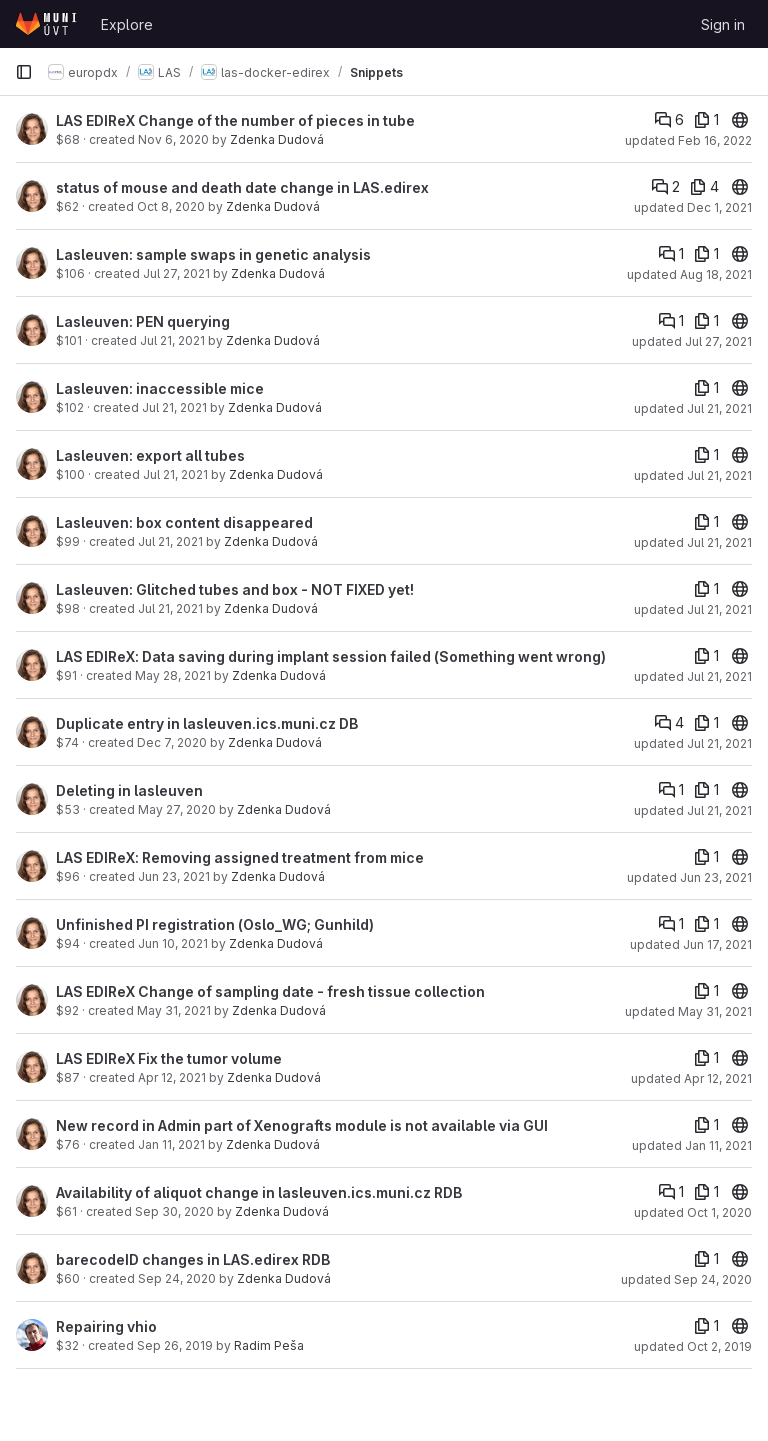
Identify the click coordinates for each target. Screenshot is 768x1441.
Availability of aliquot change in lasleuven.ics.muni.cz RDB (259, 1192)
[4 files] (704, 187)
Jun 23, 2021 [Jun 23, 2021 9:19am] (174, 876)
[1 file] (706, 120)
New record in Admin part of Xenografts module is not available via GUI (302, 1125)
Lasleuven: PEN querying (143, 321)
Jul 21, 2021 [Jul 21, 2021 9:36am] (175, 474)
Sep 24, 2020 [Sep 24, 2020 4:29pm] (177, 1278)
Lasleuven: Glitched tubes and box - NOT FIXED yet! (235, 589)
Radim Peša (269, 1345)
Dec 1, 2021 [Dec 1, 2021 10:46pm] (719, 207)
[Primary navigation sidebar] (24, 72)
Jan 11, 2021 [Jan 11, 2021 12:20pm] (171, 1144)
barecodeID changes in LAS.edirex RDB (193, 1259)
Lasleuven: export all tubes (150, 455)
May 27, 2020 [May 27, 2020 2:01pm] (177, 809)
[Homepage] (48, 24)
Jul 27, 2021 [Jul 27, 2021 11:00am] (176, 273)
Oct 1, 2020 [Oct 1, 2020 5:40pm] (719, 1212)
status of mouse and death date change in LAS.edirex (242, 187)
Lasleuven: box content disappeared (184, 522)
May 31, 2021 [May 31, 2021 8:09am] (174, 1010)
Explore (127, 24)
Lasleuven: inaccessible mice (160, 388)
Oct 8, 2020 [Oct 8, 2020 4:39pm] (171, 206)
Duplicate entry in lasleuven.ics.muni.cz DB (207, 723)
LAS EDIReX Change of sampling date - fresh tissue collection (270, 991)
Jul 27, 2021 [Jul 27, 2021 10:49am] (718, 341)
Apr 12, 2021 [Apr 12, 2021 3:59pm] (172, 1077)
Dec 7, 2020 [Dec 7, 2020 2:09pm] (172, 742)
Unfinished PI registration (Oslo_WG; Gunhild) (215, 924)
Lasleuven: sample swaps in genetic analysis (213, 254)
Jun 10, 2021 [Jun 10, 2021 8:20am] (173, 943)
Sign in (723, 24)
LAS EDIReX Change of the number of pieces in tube (235, 120)
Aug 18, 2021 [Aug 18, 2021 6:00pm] (716, 274)
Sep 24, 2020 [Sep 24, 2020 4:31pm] (713, 1279)
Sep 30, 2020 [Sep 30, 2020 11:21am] (174, 1211)
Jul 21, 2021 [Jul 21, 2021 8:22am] (719, 743)
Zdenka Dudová (277, 139)
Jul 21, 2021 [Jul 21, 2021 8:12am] (719, 810)
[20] (740, 120)
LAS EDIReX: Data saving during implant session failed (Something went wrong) (331, 656)
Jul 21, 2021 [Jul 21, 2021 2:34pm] (172, 340)
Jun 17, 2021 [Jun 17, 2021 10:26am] (717, 944)
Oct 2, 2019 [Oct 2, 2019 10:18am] (719, 1346)
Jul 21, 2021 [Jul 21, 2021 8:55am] (170, 608)
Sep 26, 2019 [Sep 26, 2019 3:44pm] (175, 1345)
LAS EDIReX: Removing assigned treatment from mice (240, 857)
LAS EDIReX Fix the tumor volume (169, 1058)
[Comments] (669, 120)
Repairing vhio (106, 1326)
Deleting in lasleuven (129, 790)
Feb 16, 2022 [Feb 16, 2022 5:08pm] (715, 140)
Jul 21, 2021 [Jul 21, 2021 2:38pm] (174, 407)
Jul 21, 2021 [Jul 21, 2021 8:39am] (719, 676)
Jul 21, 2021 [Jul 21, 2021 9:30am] (719, 542)
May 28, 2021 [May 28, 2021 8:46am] (173, 675)
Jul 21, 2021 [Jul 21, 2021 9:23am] (170, 541)
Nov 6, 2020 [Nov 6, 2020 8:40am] (173, 139)
